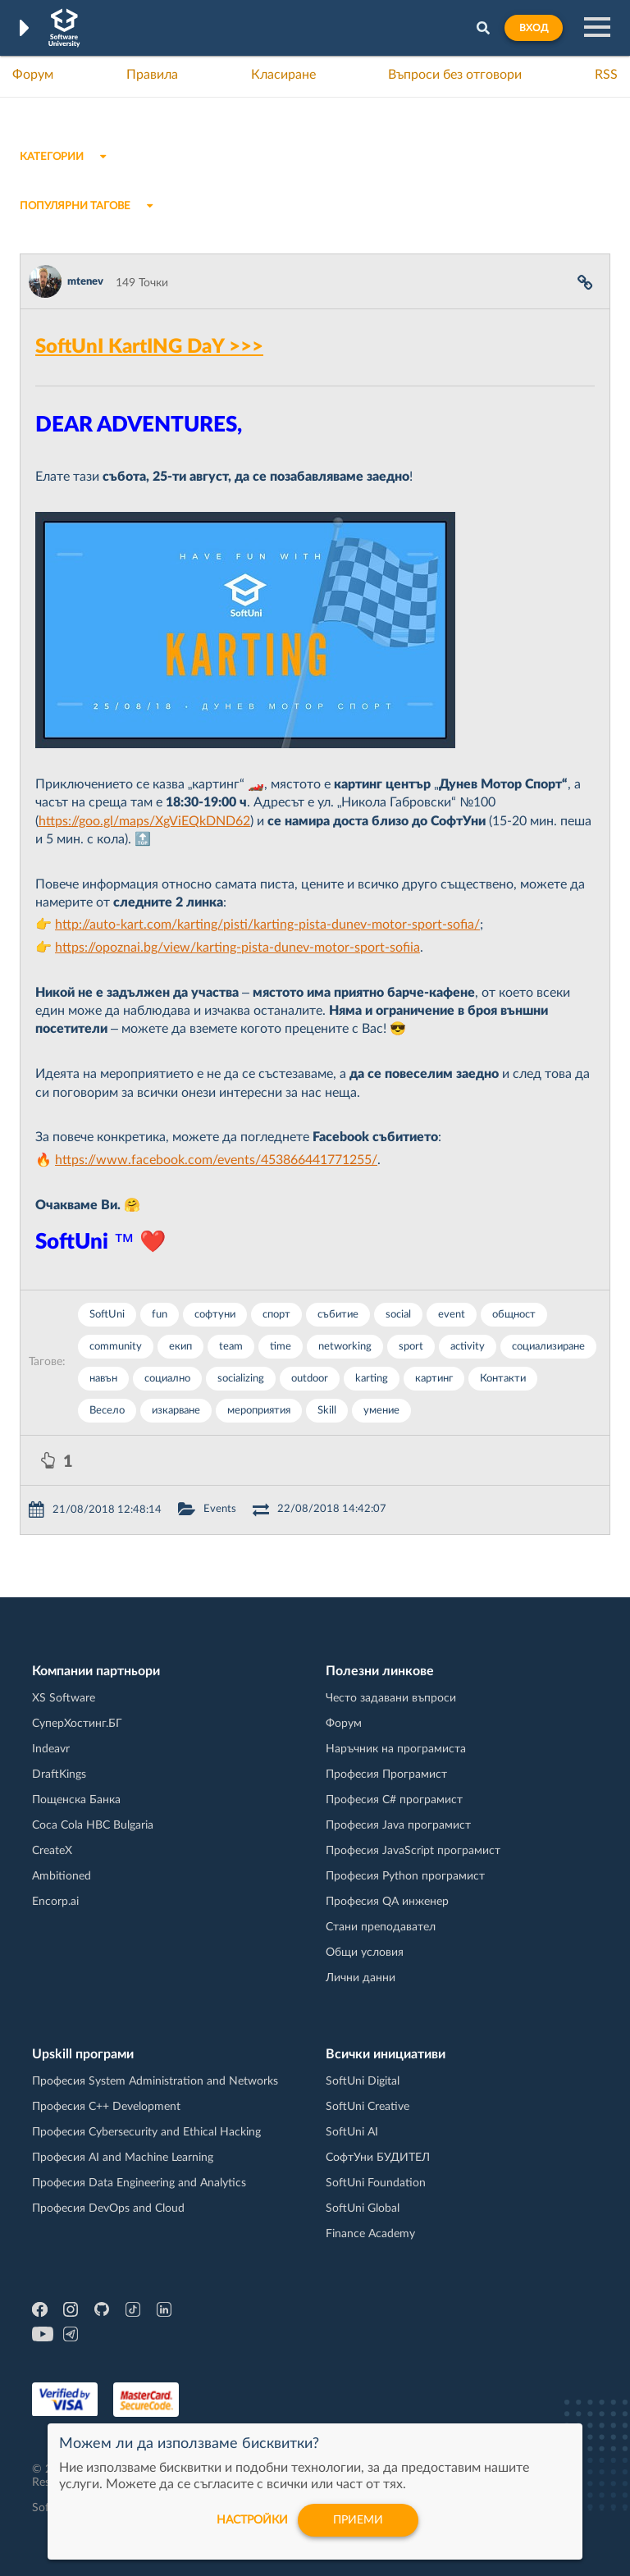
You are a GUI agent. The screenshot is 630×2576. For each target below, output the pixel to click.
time (280, 1346)
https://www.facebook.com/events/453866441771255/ (216, 1160)
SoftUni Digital (362, 2081)
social (398, 1314)
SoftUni (107, 1314)
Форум (32, 74)
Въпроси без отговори (455, 74)
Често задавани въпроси (391, 1698)
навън (103, 1378)
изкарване (176, 1410)
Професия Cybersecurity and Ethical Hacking (146, 2132)
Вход (533, 28)
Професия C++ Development (106, 2106)
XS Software (63, 1698)
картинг (434, 1378)
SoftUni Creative (367, 2106)
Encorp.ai (55, 1901)
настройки (252, 2520)
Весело (107, 1410)
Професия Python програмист (405, 1876)
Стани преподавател (381, 1927)
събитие (337, 1314)
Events (219, 1509)
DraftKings (59, 1774)
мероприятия (258, 1410)
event (451, 1314)
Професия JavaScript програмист (413, 1851)
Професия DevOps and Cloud (108, 2208)
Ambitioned (61, 1876)
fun (159, 1314)
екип (180, 1346)
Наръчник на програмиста (396, 1749)
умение (381, 1410)
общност (514, 1314)
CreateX (52, 1851)
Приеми (358, 2520)
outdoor (309, 1378)
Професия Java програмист (398, 1825)
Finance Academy (370, 2234)
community (115, 1346)
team (231, 1346)
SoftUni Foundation (376, 2183)
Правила (152, 74)
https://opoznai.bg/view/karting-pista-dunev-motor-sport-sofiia (237, 947)
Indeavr (51, 1749)
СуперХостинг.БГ (77, 1723)
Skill (326, 1410)
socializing (240, 1378)
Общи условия (365, 1952)
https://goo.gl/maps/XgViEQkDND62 (144, 821)
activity (467, 1346)
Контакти (503, 1378)
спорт (276, 1314)
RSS (606, 74)
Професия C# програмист (394, 1800)
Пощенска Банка (76, 1800)
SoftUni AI (352, 2132)
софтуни (214, 1314)
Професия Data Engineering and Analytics (139, 2183)
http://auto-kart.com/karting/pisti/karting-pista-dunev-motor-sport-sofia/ (267, 924)
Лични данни (360, 1978)
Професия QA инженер (387, 1901)
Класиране (283, 74)
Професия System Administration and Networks (155, 2081)
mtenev (85, 281)
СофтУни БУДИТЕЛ (378, 2157)
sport (411, 1346)
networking (345, 1346)
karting (371, 1378)
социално (167, 1378)
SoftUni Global (362, 2208)
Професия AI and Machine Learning (122, 2157)
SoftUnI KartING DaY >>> (149, 347)
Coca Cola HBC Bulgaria (92, 1825)
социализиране (548, 1346)
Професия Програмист (386, 1774)
